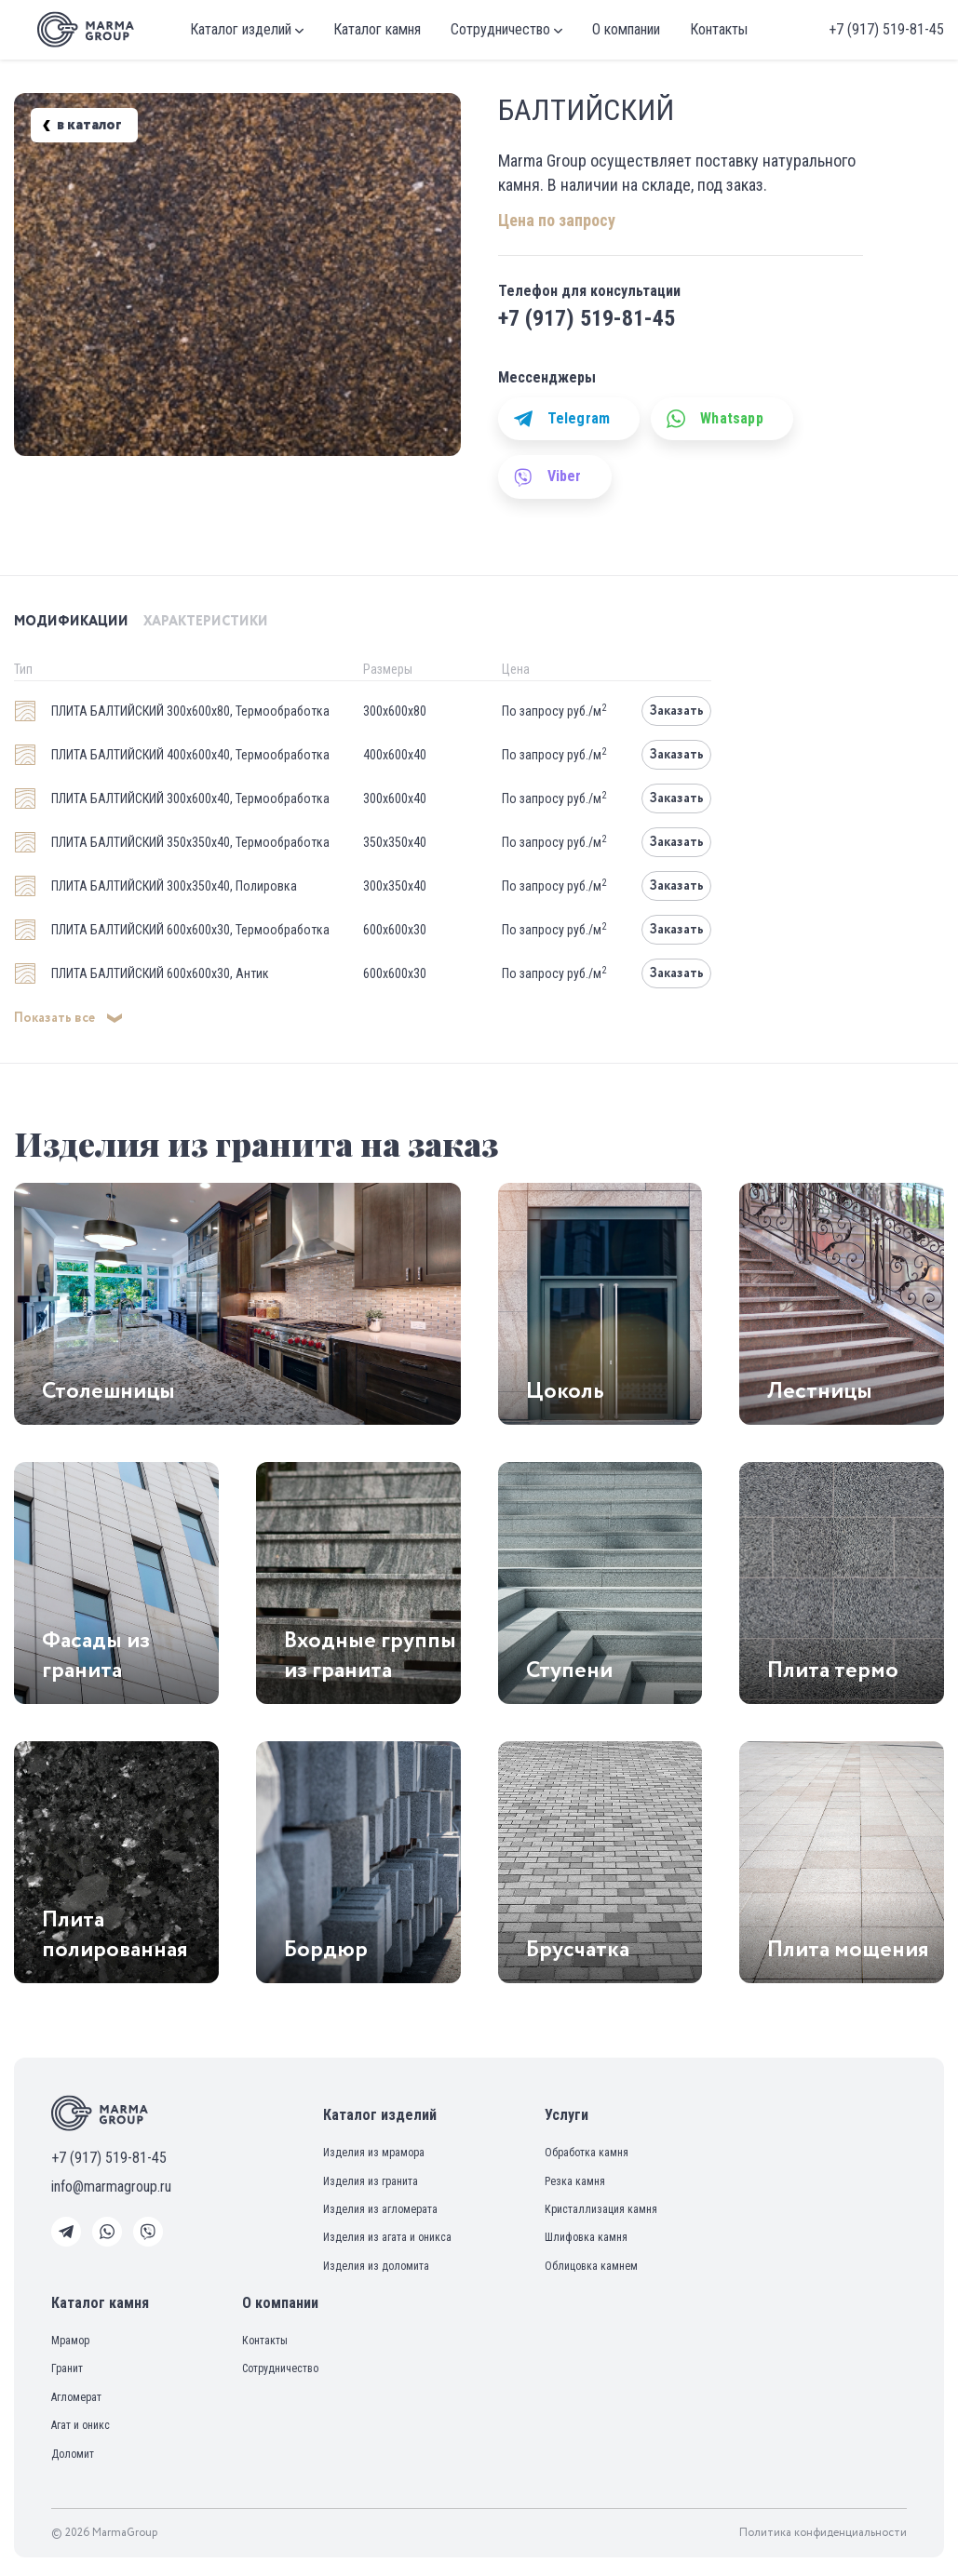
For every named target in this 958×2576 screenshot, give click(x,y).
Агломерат (76, 2397)
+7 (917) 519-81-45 (886, 29)
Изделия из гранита (370, 2181)
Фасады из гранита (96, 1656)
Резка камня (575, 2181)
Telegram (562, 418)
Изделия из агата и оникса (387, 2237)
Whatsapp (715, 418)
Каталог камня (377, 29)
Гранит (67, 2368)
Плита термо (832, 1670)
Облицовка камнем (591, 2266)
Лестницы (819, 1391)
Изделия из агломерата (380, 2209)
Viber (548, 476)
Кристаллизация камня (601, 2209)
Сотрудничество (506, 29)
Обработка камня (586, 2152)
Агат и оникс (80, 2425)
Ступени (569, 1670)
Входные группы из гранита (370, 1656)
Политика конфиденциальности (823, 2533)
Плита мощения (848, 1950)
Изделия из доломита (376, 2266)
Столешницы (108, 1391)
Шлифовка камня (586, 2237)
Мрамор (70, 2340)
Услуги (566, 2115)
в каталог (81, 125)
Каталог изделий (247, 29)
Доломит (72, 2454)
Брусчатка (577, 1950)
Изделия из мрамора (374, 2152)
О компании (626, 29)
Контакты (719, 29)
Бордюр (326, 1950)
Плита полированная (115, 1935)
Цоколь (565, 1391)
